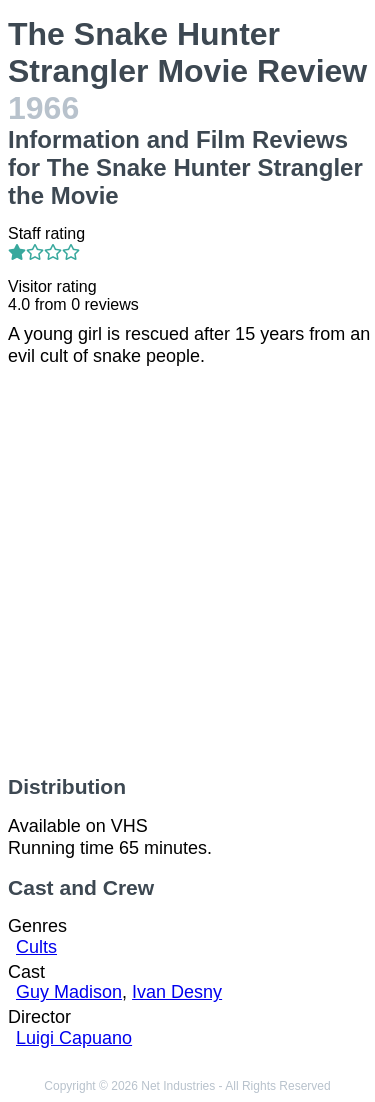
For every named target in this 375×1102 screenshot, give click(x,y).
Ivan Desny (177, 992)
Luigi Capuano (74, 1038)
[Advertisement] (187, 571)
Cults (36, 947)
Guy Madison (69, 992)
